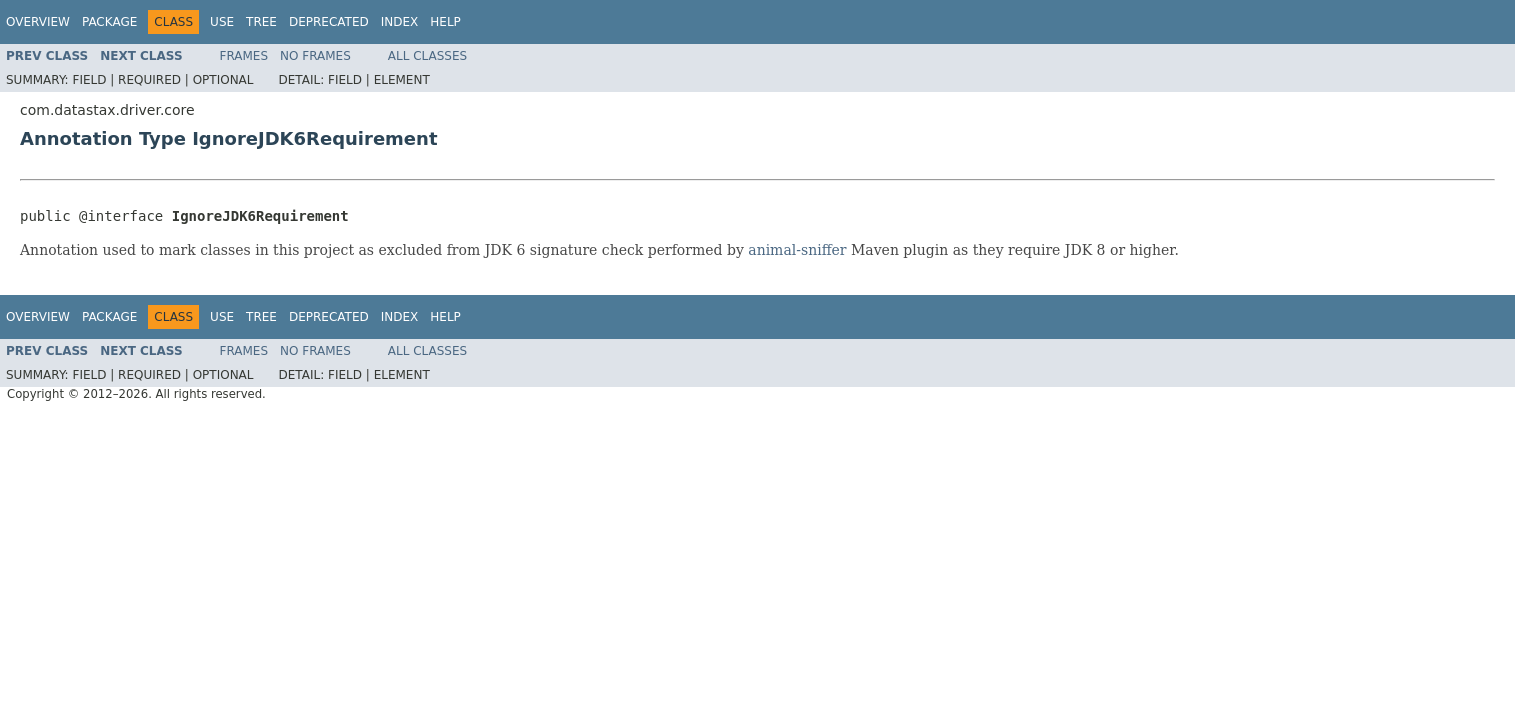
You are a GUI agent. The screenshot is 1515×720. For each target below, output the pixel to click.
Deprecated (329, 22)
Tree (261, 22)
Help (445, 22)
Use (222, 22)
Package (109, 22)
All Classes (427, 56)
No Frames (315, 56)
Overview (38, 22)
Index (400, 22)
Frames (244, 56)
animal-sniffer (797, 250)
